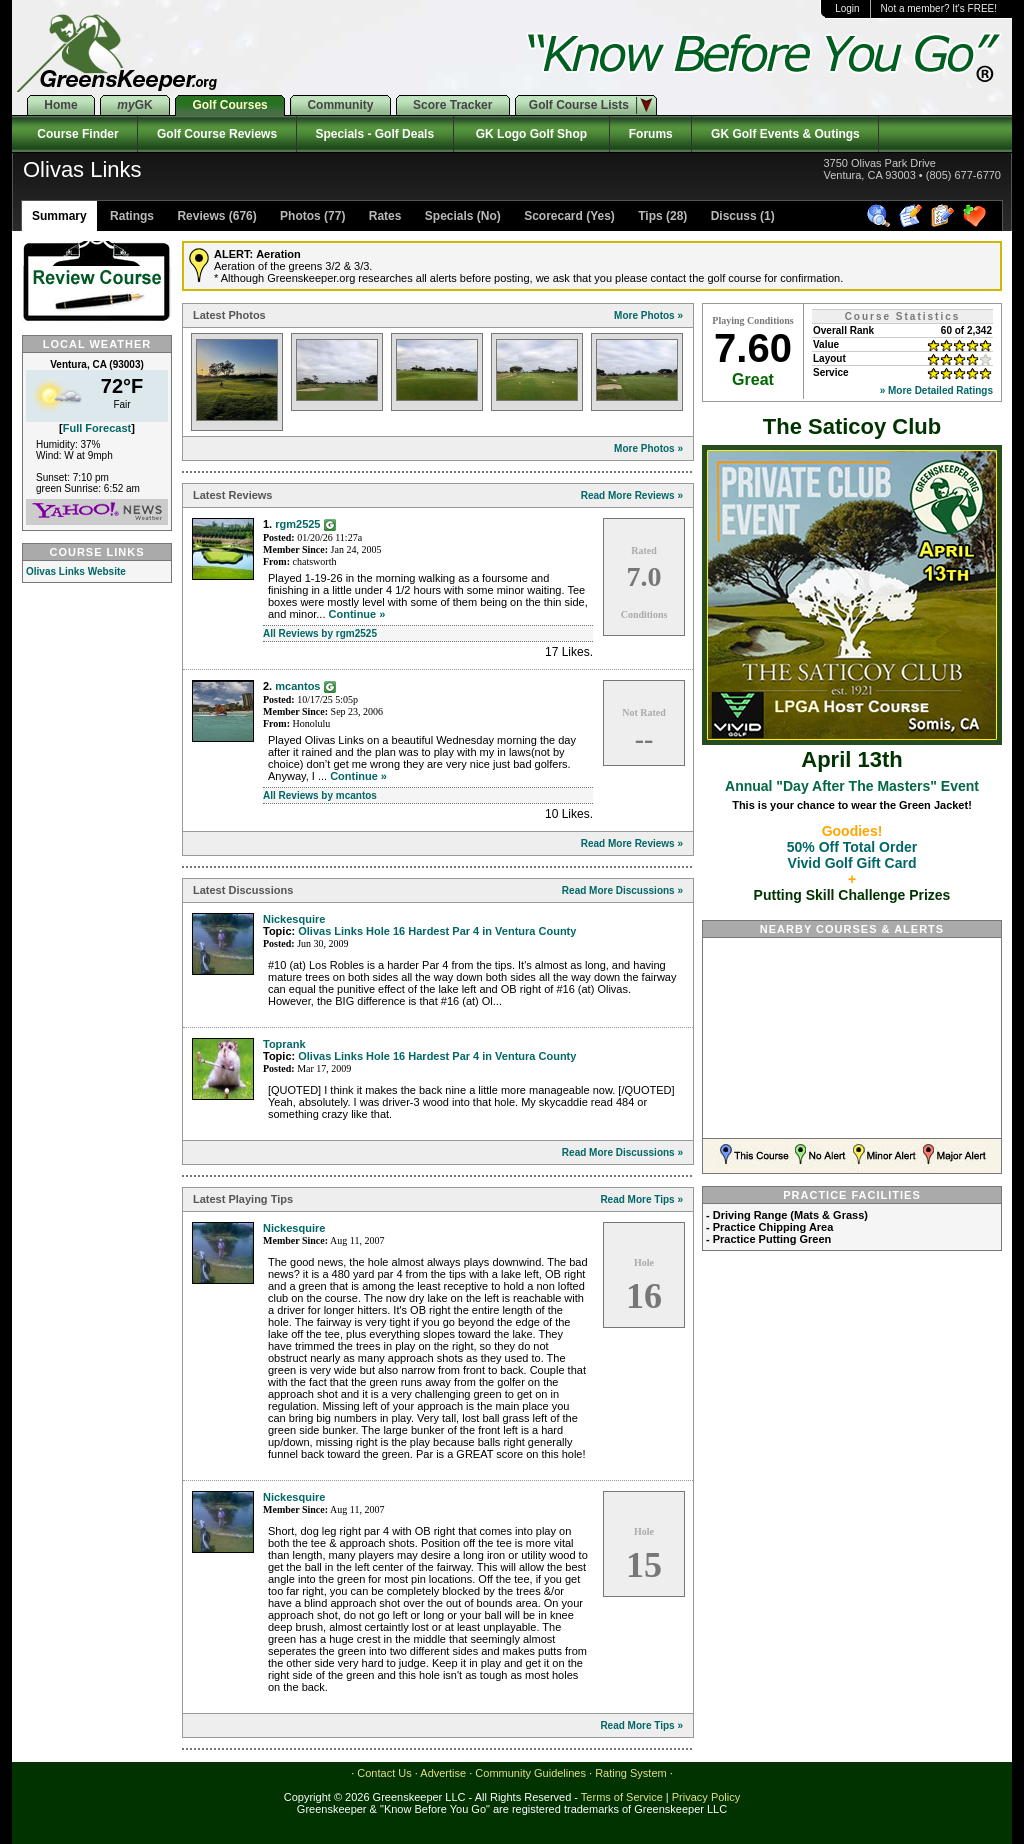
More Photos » (648, 315)
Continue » (357, 614)
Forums (650, 134)
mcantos (297, 686)
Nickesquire (294, 919)
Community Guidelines (530, 1773)
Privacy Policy (706, 1797)
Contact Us (384, 1773)
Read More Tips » (641, 1199)
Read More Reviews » (632, 495)
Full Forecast (97, 428)
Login (847, 8)
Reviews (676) (215, 216)
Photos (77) (311, 216)
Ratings (130, 216)
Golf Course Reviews (216, 134)
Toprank (284, 1044)
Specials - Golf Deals (375, 134)
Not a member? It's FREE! (939, 8)
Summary (59, 216)
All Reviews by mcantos (320, 795)
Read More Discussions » (622, 890)
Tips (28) (661, 216)
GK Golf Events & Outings (785, 134)
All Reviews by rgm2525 (320, 633)
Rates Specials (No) (432, 216)
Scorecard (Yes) (568, 216)
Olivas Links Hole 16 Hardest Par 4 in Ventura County (437, 931)
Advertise (443, 1773)
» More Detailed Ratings (936, 390)
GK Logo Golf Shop (531, 134)
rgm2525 (297, 524)
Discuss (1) (740, 216)
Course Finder (74, 134)
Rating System (631, 1773)
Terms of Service (622, 1797)
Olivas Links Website (76, 571)
